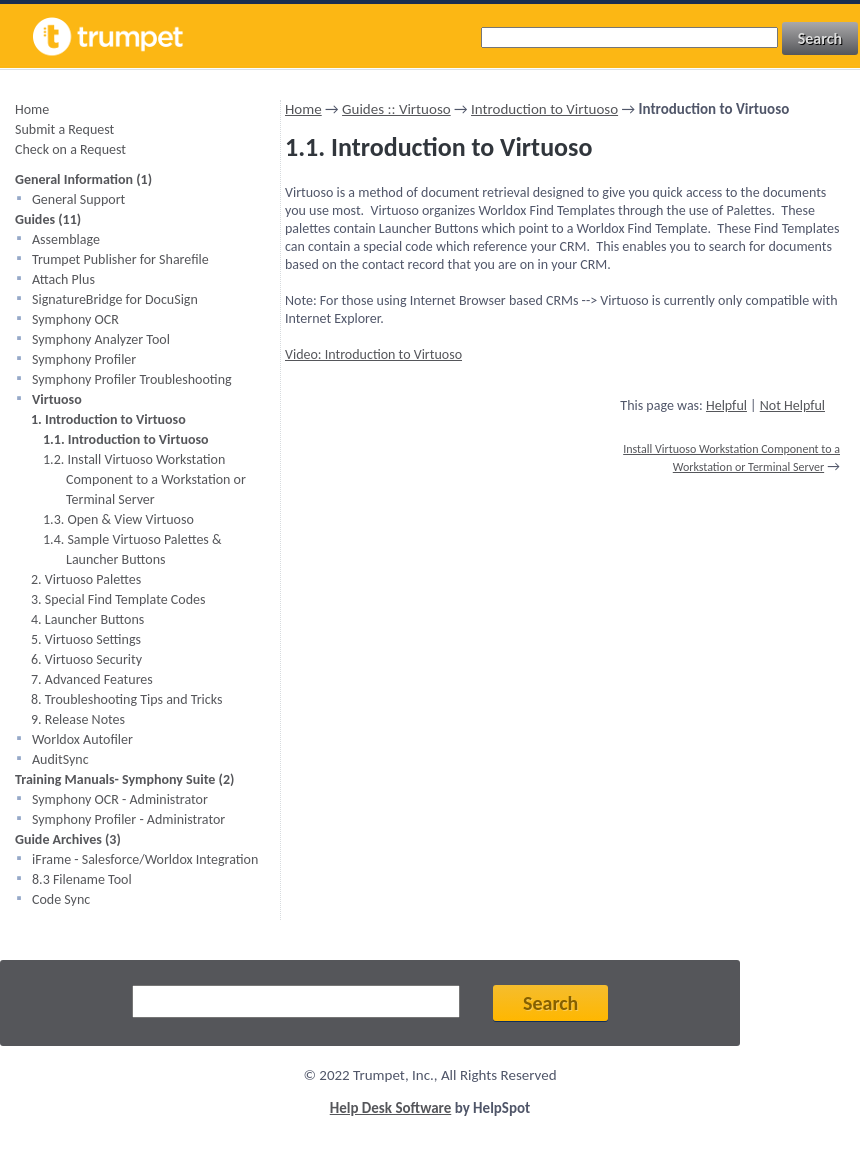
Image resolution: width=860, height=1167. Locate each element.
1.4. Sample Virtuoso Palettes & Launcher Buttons (132, 549)
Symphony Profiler (84, 359)
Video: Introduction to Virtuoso (373, 354)
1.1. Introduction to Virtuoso (126, 439)
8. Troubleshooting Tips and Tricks (126, 699)
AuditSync (60, 759)
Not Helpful (792, 405)
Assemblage (66, 239)
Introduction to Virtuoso (544, 109)
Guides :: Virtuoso (396, 109)
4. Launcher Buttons (87, 619)
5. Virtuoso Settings (86, 639)
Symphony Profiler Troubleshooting (132, 379)
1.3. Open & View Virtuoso (118, 519)
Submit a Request (64, 129)
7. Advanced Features (92, 679)
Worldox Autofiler (82, 739)
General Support (78, 199)
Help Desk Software (391, 1108)
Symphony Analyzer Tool (101, 339)
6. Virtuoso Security (86, 659)
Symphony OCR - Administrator (120, 799)
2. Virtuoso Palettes (86, 579)
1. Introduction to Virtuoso (108, 419)
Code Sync (61, 899)
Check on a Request (70, 149)
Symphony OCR (75, 319)
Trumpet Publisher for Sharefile (120, 259)
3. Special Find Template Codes (118, 599)
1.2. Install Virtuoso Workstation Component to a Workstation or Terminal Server (144, 479)
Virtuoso (57, 399)
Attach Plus (63, 279)
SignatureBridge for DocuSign (115, 299)
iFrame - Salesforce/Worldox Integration (145, 859)
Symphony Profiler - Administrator (128, 819)
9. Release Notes (78, 719)
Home (32, 109)
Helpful (726, 405)
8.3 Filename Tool (82, 879)
